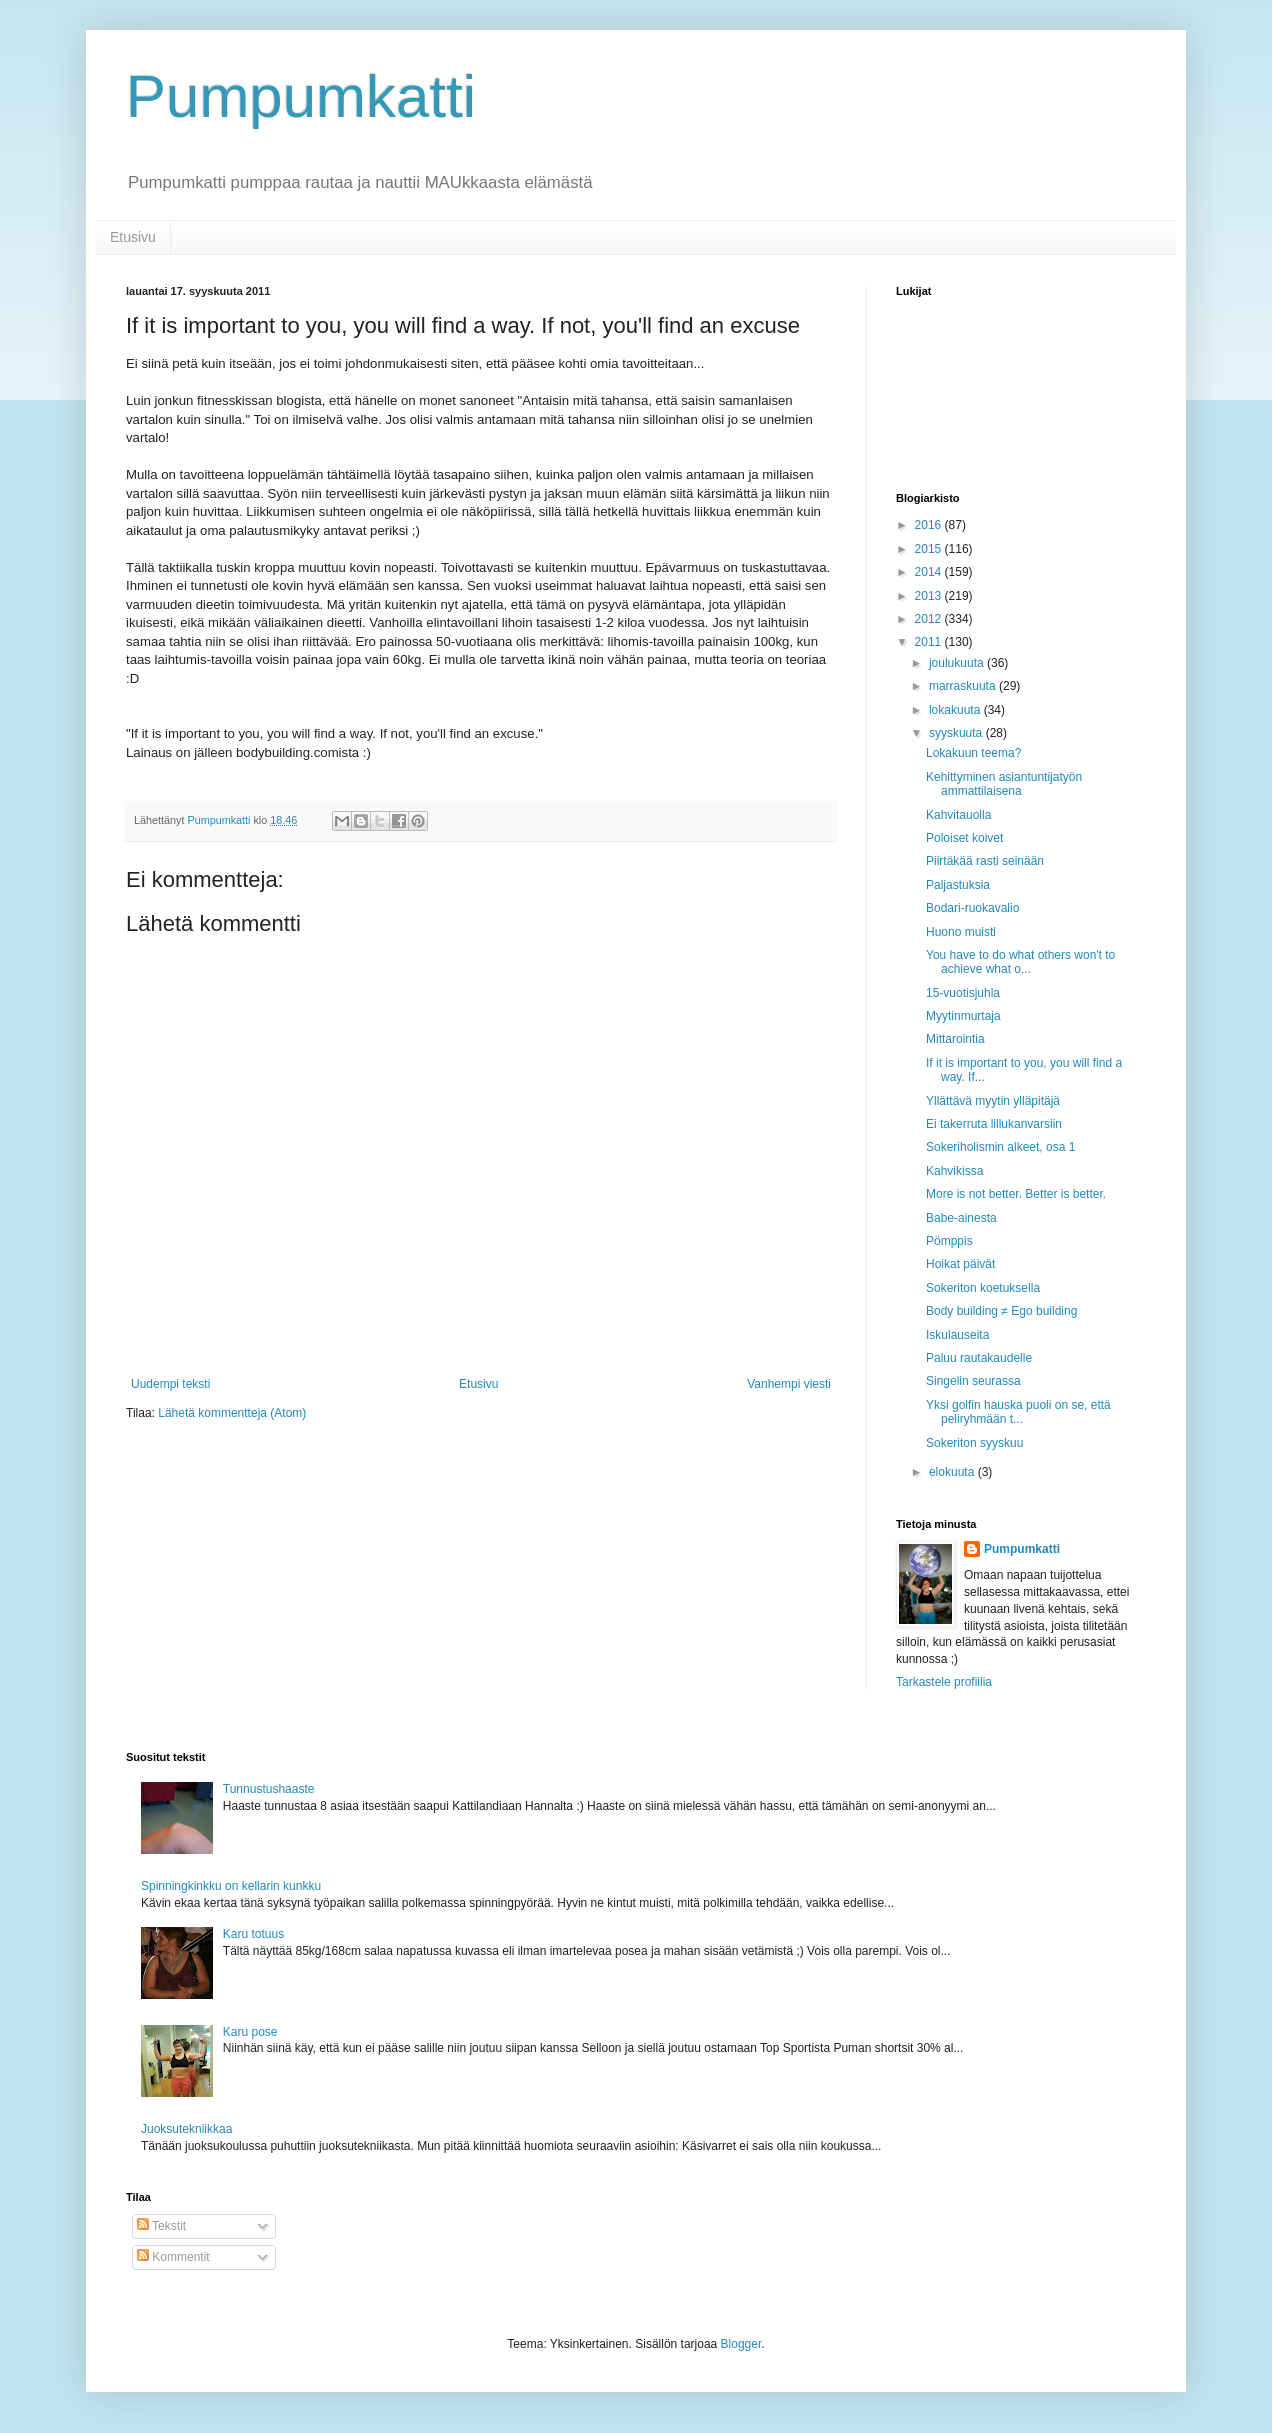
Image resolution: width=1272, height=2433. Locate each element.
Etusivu (133, 237)
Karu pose (250, 2032)
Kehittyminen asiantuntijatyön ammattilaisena (1004, 784)
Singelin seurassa (973, 1381)
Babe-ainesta (961, 1218)
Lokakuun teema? (973, 753)
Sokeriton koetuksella (983, 1288)
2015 (930, 549)
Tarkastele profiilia (944, 1682)
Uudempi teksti (170, 1384)
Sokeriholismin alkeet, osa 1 (1000, 1147)
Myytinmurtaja (963, 1016)
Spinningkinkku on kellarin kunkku (231, 1886)
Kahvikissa (954, 1171)
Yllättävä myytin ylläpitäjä (993, 1101)
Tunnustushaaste (269, 1789)
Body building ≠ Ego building (1001, 1311)
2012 (930, 619)
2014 (930, 572)
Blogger (741, 2344)
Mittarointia (955, 1039)
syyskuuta (957, 733)
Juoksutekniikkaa (186, 2129)
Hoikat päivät (960, 1264)
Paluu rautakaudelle (979, 1358)
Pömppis (949, 1241)
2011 (930, 642)
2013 (930, 596)
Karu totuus (253, 1934)
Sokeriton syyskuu (974, 1443)
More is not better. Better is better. (1016, 1194)
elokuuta (953, 1472)
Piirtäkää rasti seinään (985, 861)
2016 (930, 525)
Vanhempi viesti (789, 1384)
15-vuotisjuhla (963, 993)
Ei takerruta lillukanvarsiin (994, 1124)
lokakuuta (956, 710)
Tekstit (161, 2226)
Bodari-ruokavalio (972, 908)
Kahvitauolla (958, 815)
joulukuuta (958, 663)
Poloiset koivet (964, 838)
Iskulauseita (957, 1335)
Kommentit (173, 2257)
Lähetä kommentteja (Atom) (232, 1413)
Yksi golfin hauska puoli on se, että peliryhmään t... (1018, 1412)
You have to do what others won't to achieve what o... (1020, 962)
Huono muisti (961, 932)
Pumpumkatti (301, 96)
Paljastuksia (958, 885)
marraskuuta (964, 686)
